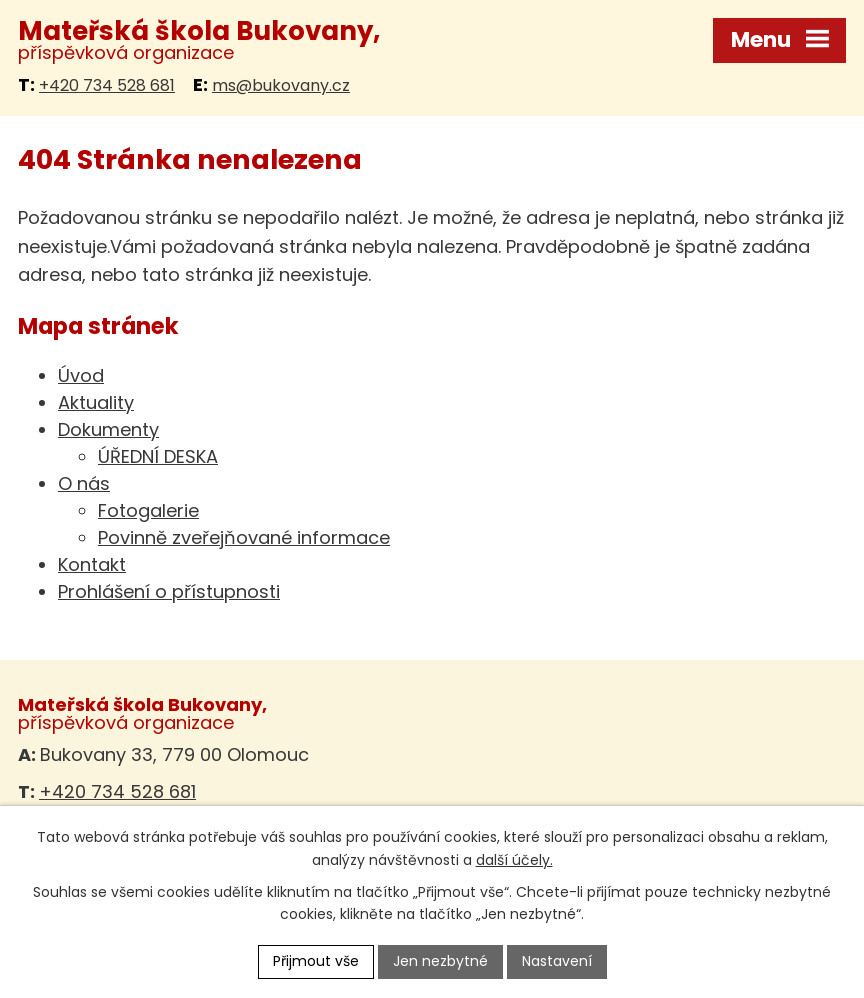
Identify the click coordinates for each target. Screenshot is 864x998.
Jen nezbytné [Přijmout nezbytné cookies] (440, 961)
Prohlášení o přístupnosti (169, 591)
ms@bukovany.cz (281, 85)
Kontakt (92, 564)
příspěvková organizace (199, 40)
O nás (84, 483)
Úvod (81, 375)
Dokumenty (108, 429)
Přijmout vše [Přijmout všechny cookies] (316, 961)
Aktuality (96, 402)
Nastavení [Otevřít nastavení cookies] (557, 961)
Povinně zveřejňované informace (244, 537)
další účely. (514, 860)
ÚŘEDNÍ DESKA (158, 456)
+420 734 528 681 (107, 85)
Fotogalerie (148, 510)
